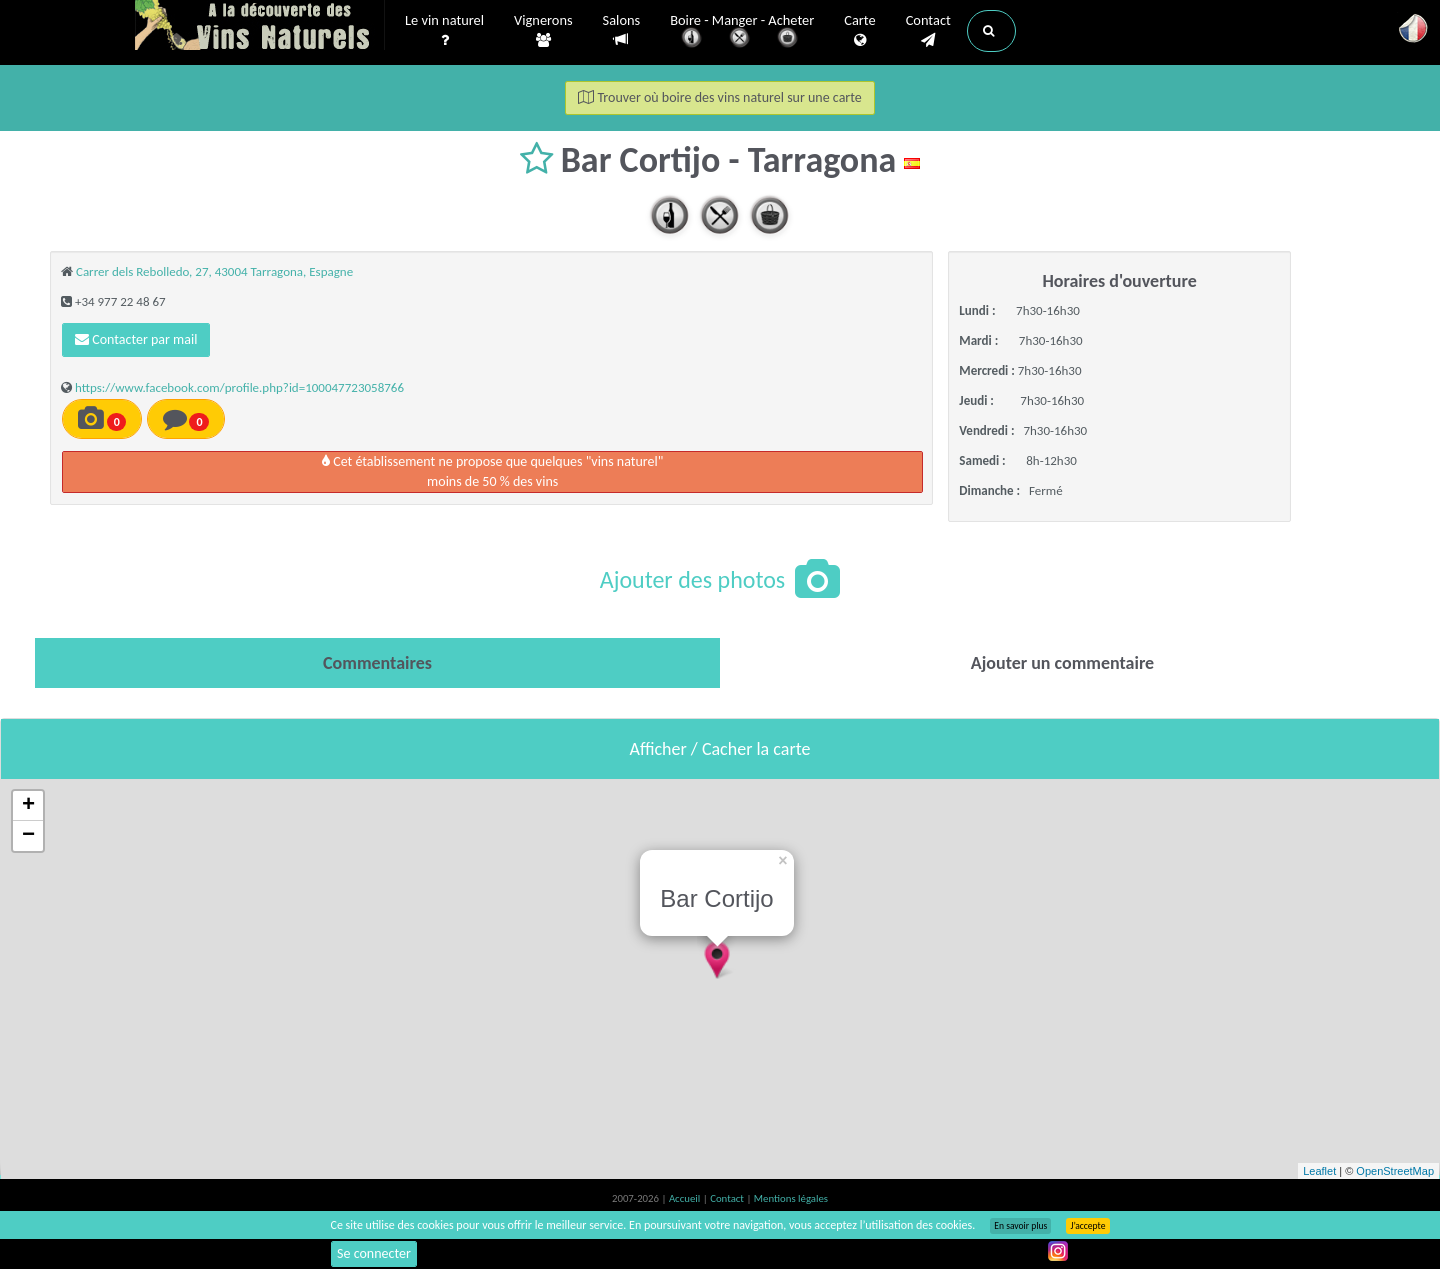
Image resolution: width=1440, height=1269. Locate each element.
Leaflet (1319, 1171)
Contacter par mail (136, 339)
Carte (859, 31)
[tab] (377, 663)
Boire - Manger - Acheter (742, 32)
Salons (622, 30)
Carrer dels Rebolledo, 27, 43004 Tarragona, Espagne (214, 271)
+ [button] (28, 806)
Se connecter (374, 1253)
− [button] (28, 836)
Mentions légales (791, 1198)
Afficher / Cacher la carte (720, 749)
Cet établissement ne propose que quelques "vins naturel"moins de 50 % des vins (492, 471)
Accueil (686, 1198)
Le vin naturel (444, 31)
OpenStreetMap (1395, 1171)
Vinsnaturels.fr (260, 27)
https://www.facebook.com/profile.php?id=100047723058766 (239, 387)
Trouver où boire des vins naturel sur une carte (720, 97)
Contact (928, 31)
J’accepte (1087, 1226)
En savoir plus (1020, 1226)
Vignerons (543, 31)
